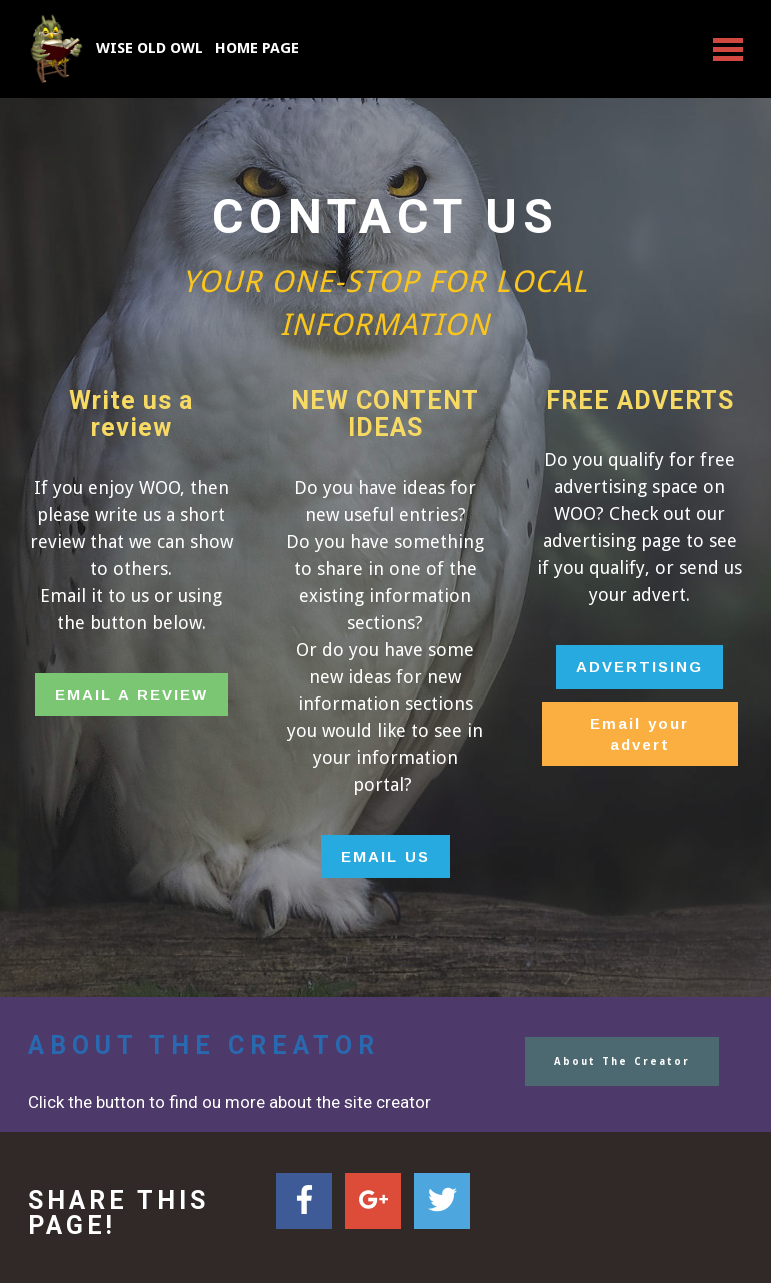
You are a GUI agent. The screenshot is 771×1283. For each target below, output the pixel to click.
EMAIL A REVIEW (131, 694)
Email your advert (639, 734)
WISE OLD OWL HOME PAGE (197, 48)
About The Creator (622, 1061)
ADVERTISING (639, 666)
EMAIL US (385, 856)
